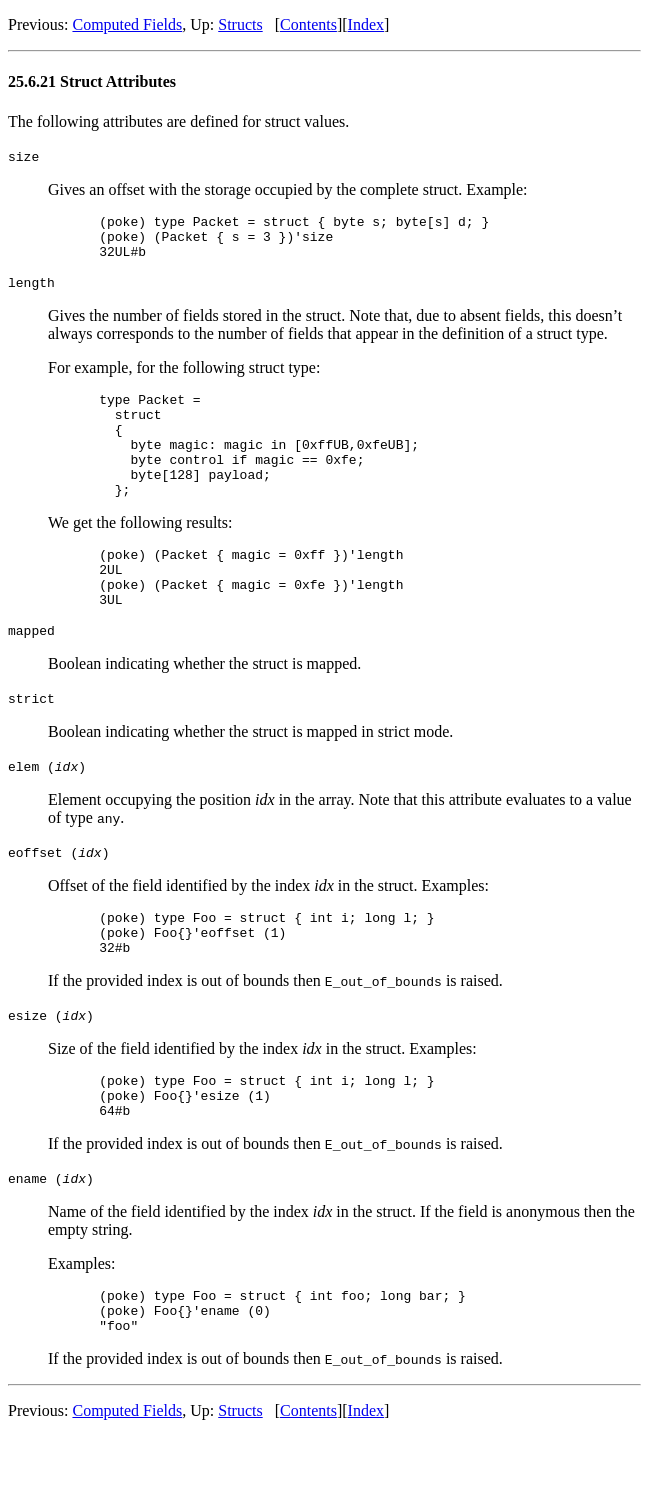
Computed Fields (127, 24)
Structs (240, 24)
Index (366, 24)
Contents (308, 24)
